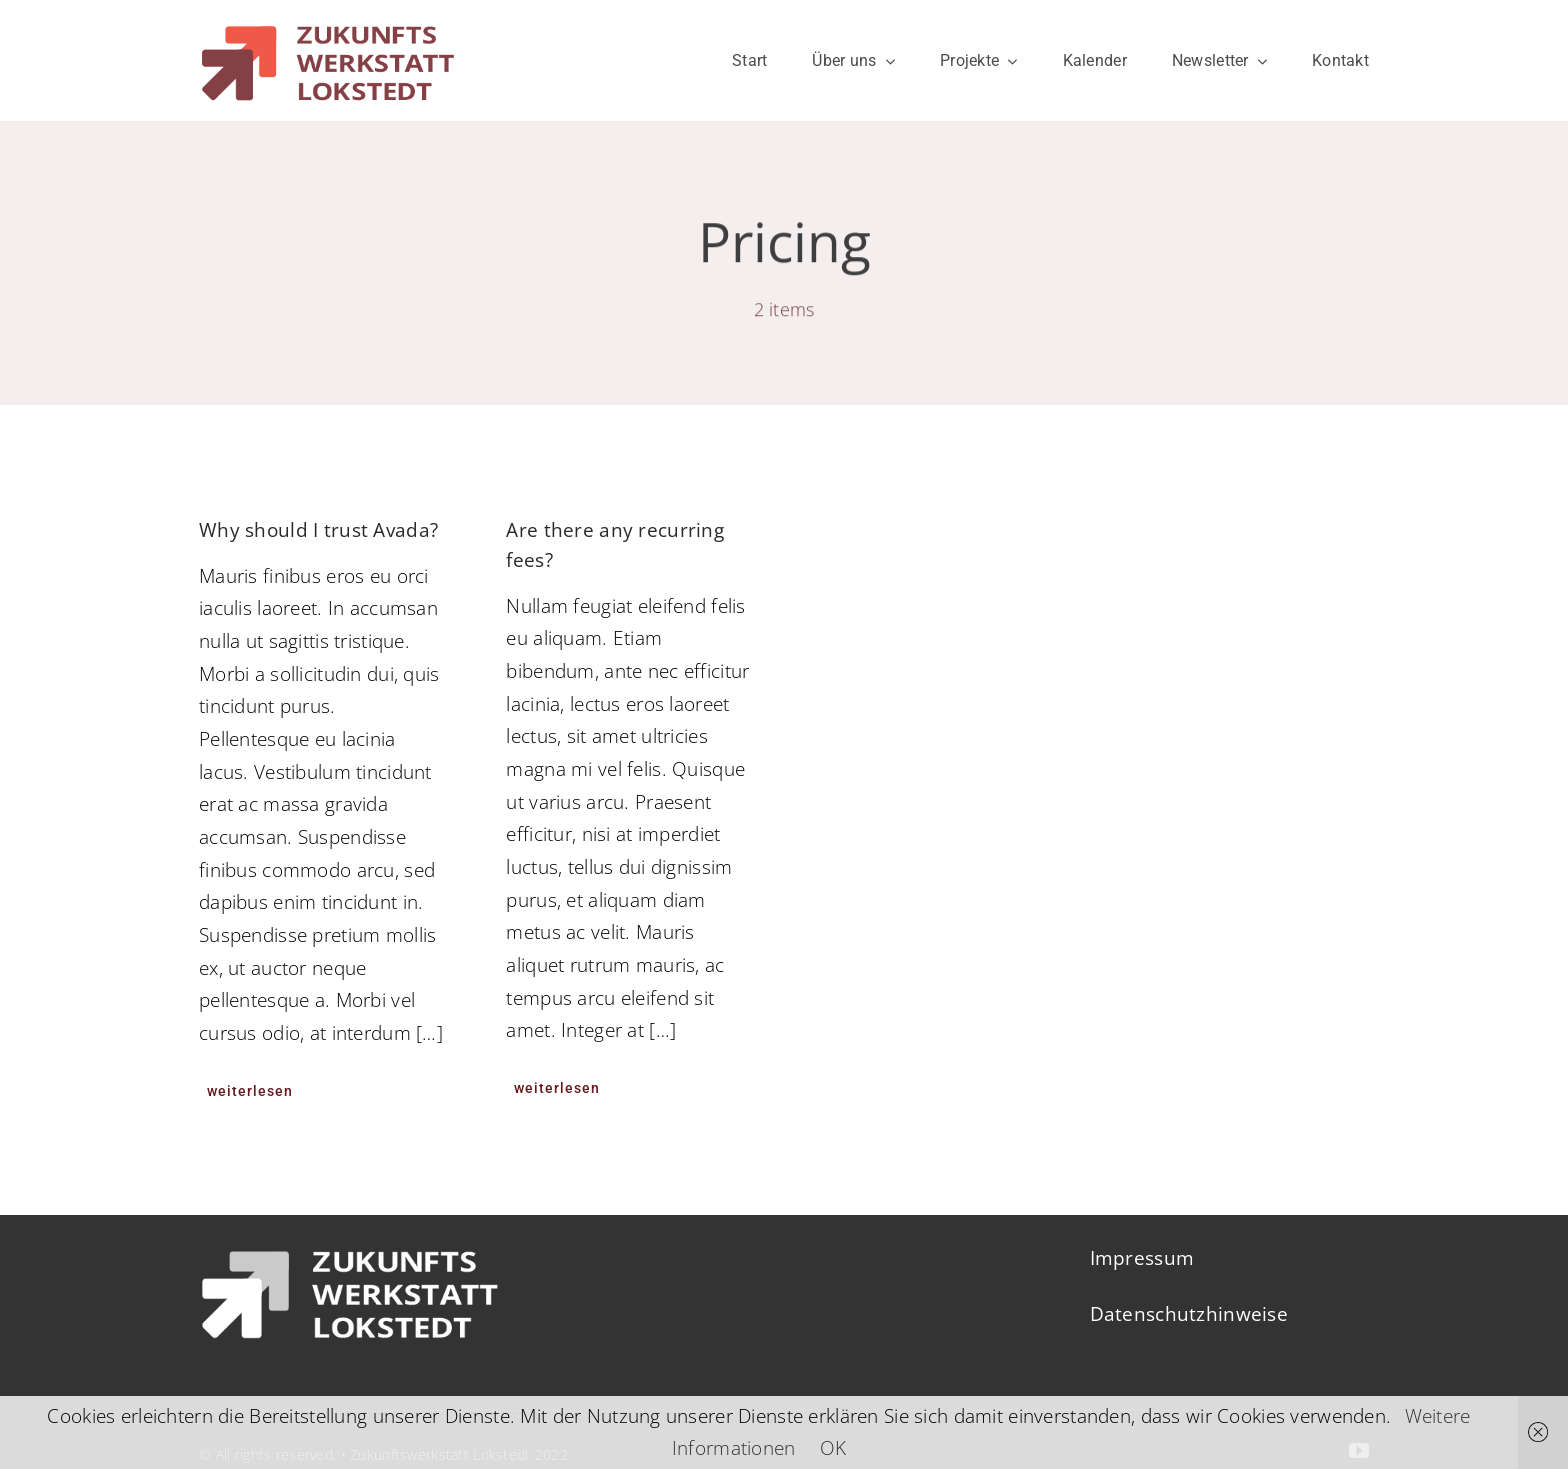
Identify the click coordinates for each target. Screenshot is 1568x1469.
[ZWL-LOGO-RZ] (327, 16)
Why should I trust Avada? (318, 530)
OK (833, 1448)
